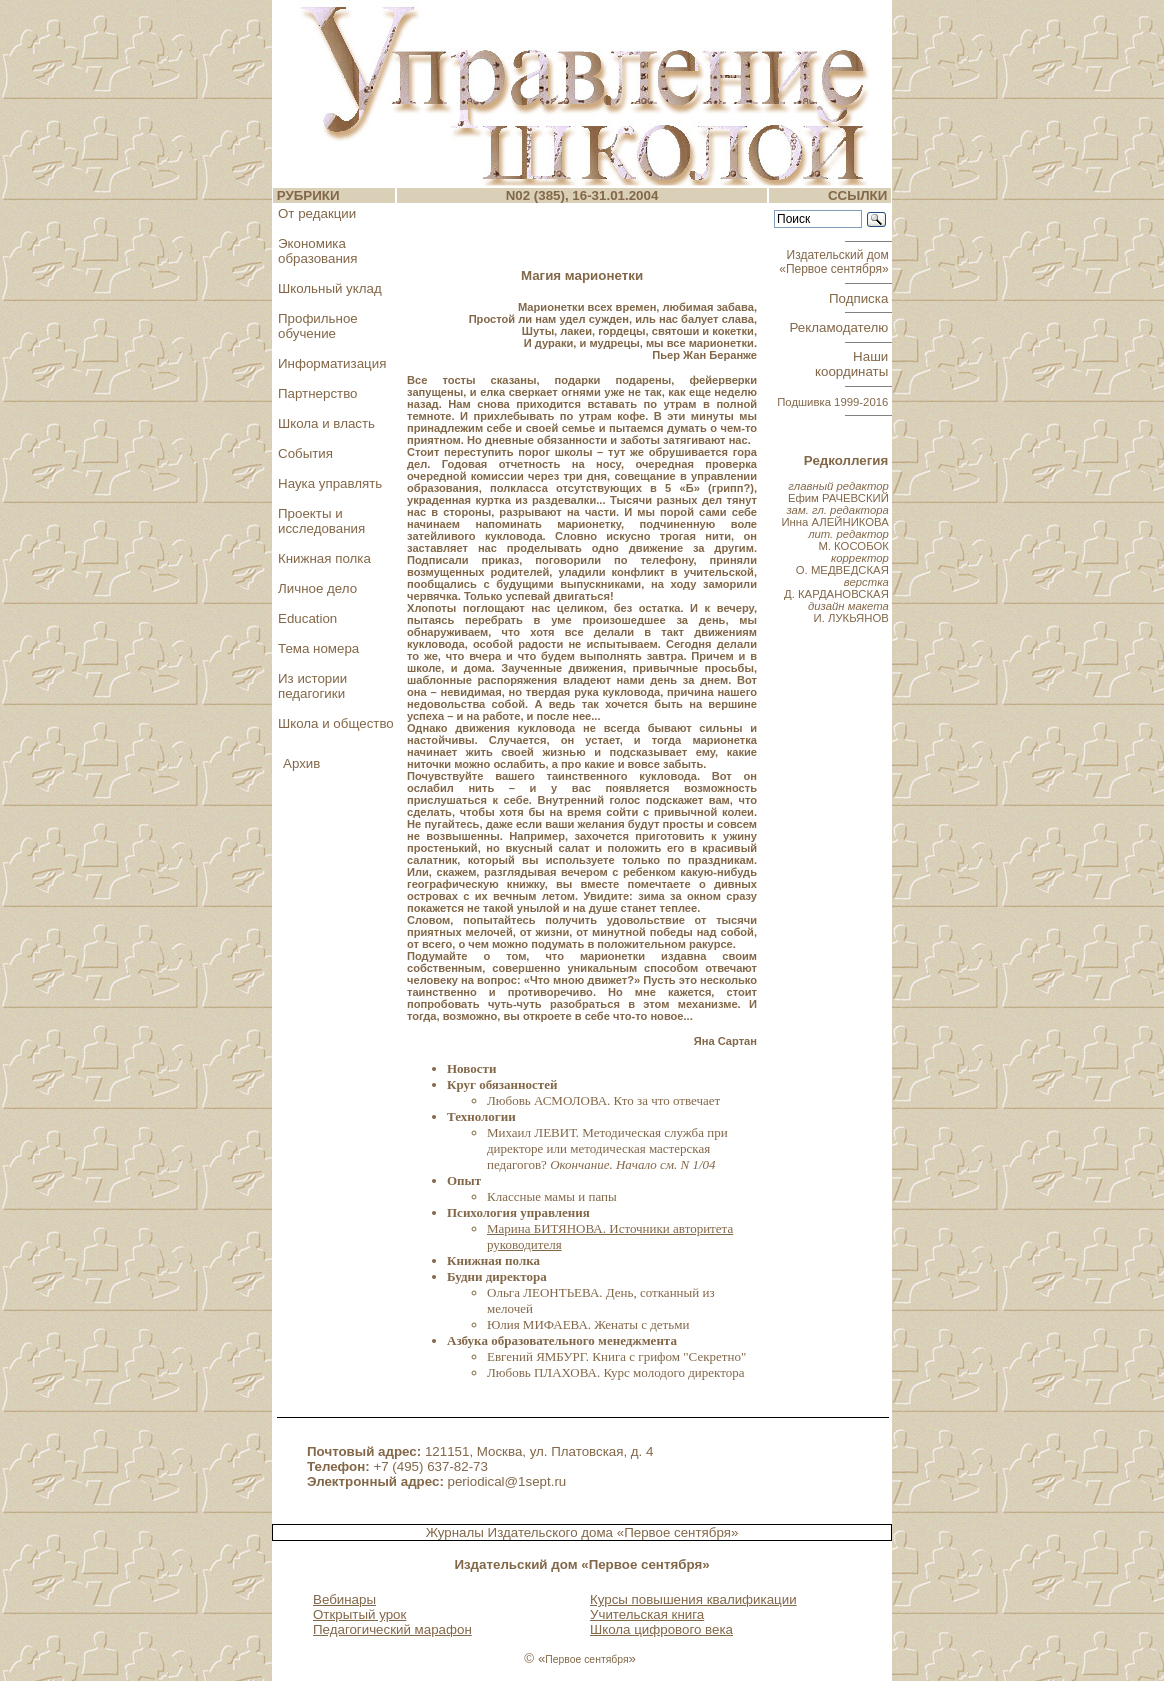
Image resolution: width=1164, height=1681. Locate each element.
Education (307, 618)
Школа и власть (326, 423)
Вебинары (344, 1599)
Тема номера (318, 648)
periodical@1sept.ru (507, 1481)
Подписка (860, 298)
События (305, 453)
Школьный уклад (330, 288)
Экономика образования (317, 251)
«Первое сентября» (678, 1532)
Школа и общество (336, 723)
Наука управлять (330, 483)
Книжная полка (324, 558)
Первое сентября (586, 1659)
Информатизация (332, 363)
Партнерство (318, 393)
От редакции (317, 213)
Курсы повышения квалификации (693, 1599)
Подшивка (832, 402)
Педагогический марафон (392, 1629)
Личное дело (317, 588)
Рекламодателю (841, 327)
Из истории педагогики (312, 686)
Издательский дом (835, 262)
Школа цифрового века (661, 1629)
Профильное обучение (318, 326)
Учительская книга (647, 1614)
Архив (301, 763)
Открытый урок (359, 1614)
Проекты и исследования (321, 521)
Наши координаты (853, 364)
